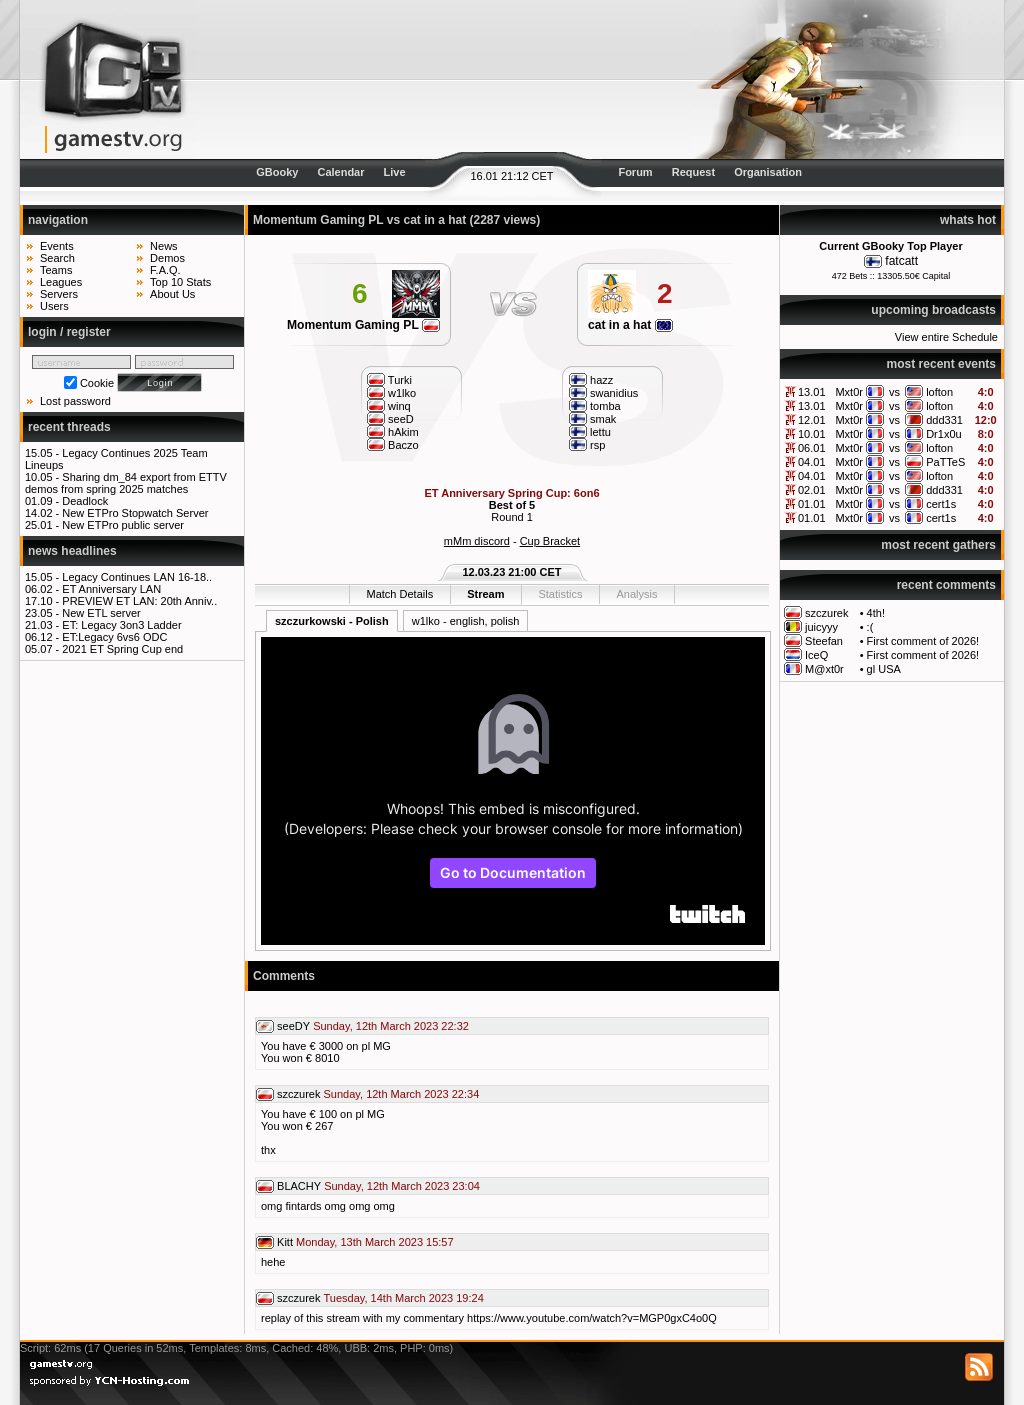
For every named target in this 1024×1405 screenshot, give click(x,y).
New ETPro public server (123, 525)
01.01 (812, 504)
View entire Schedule (946, 337)
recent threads (69, 427)
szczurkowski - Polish (332, 621)
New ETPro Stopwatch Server (135, 513)
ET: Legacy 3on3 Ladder (121, 625)
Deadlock (85, 501)
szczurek (826, 613)
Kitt (285, 1242)
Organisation (768, 172)
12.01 (812, 420)
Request (693, 172)
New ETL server (101, 613)
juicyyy (821, 627)
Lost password (75, 401)
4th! (876, 613)
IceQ (816, 655)
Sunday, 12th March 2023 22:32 (391, 1026)
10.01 (812, 434)
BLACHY (299, 1186)
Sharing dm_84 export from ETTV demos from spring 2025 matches (126, 483)
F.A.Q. (165, 270)
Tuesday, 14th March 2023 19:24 (404, 1298)
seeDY (293, 1026)
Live (395, 172)
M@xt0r (824, 669)
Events (57, 246)
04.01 (812, 462)
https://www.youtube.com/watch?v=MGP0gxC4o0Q (592, 1318)
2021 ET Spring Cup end (122, 649)
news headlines (72, 551)
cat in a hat (630, 325)
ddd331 (944, 420)
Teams (56, 270)
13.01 (812, 392)
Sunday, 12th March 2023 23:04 (402, 1186)
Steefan (824, 641)
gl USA (884, 669)
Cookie (97, 383)
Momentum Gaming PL (363, 325)
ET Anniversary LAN (111, 589)
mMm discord (477, 541)
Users (54, 306)
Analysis (636, 594)
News (164, 246)
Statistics (560, 594)
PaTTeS (945, 462)
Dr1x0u (943, 434)
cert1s (941, 504)
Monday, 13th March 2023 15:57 (375, 1242)
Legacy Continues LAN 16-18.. (137, 577)
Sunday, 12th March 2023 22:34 (402, 1094)
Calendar (340, 172)
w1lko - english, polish (466, 621)
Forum (635, 172)
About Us (172, 294)
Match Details (400, 594)
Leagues (61, 282)
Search (57, 258)
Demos (167, 258)
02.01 (812, 490)
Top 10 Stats (180, 282)
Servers (59, 294)
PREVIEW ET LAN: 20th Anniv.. (139, 601)
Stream (485, 594)
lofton (939, 392)
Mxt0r (849, 392)
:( (870, 627)
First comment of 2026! (923, 641)
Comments (284, 976)
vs (894, 392)
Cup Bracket (550, 541)
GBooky (277, 172)
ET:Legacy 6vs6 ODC (114, 637)
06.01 (812, 448)
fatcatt (901, 261)
